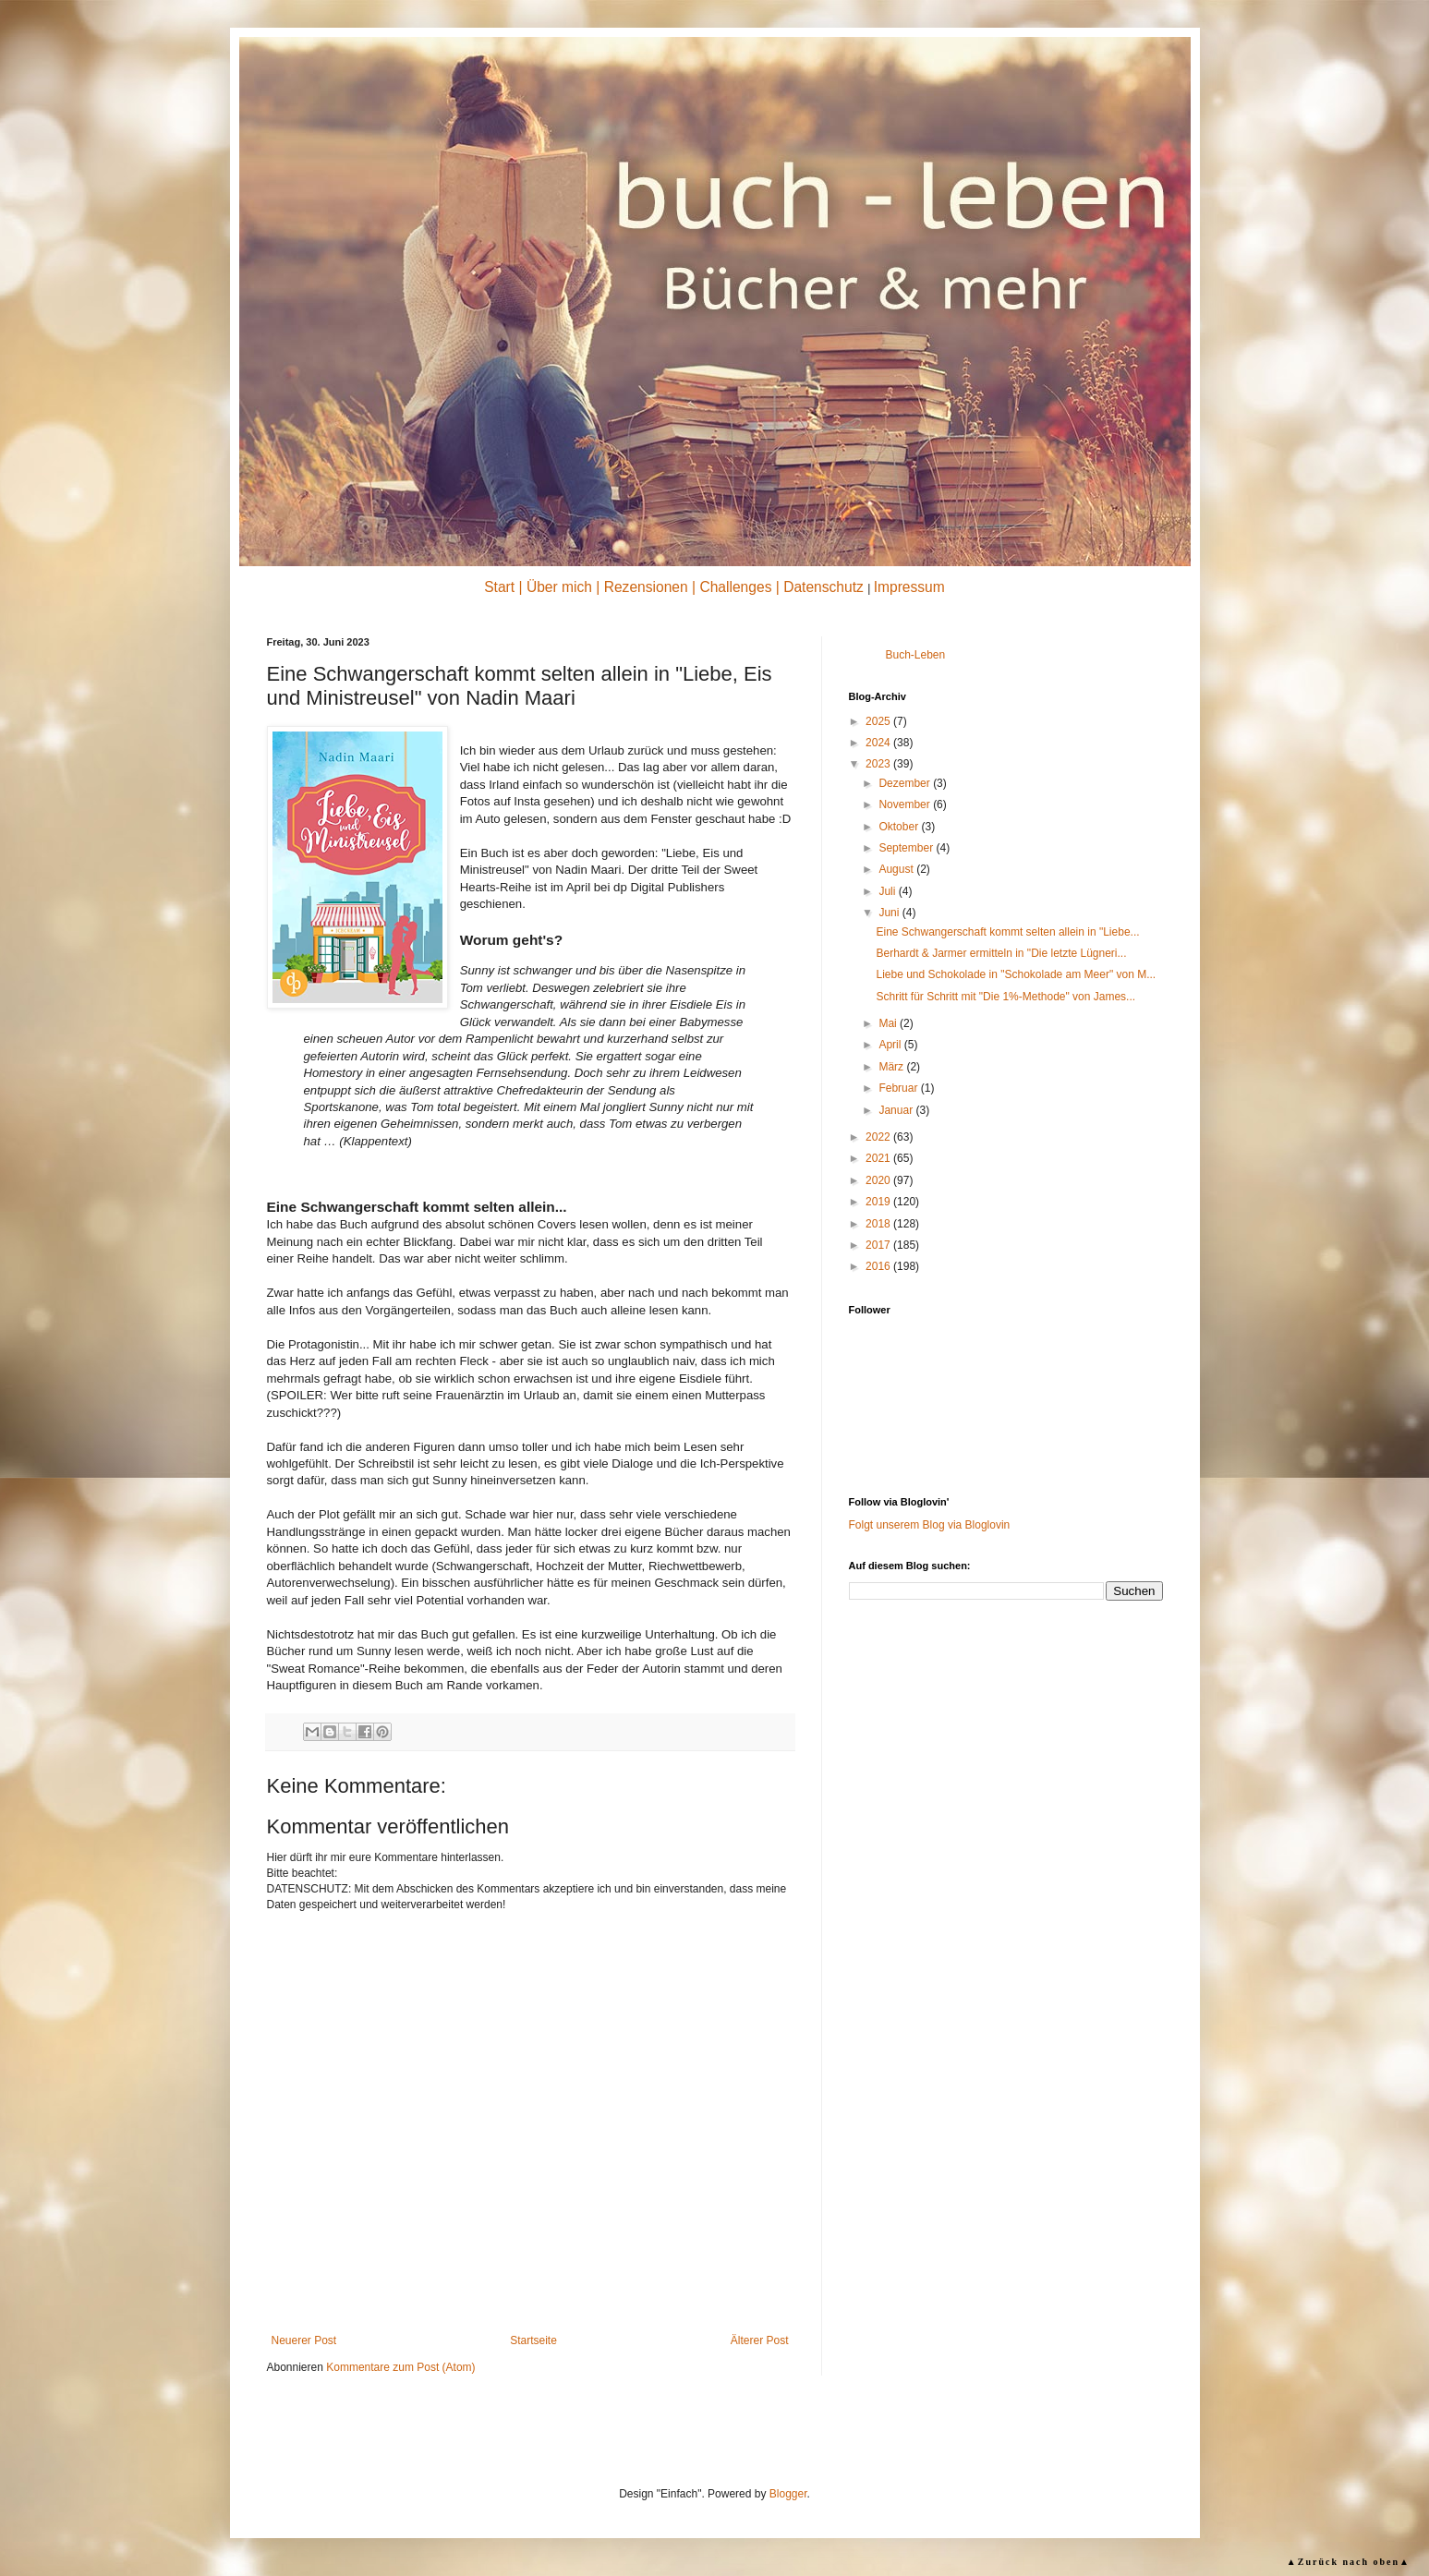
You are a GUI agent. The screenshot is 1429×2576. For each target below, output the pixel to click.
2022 (879, 1137)
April (890, 1044)
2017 (879, 1245)
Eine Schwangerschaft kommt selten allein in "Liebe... (1007, 931)
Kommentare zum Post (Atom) (400, 2367)
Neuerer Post (304, 2340)
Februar (899, 1088)
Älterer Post (760, 2340)
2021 (879, 1158)
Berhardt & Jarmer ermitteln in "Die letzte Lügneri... (1001, 953)
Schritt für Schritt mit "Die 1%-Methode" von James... (1005, 996)
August (897, 869)
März (892, 1066)
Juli (888, 891)
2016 (879, 1266)
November (905, 804)
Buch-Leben (916, 654)
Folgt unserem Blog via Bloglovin (930, 1524)
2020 (879, 1180)
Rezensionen (646, 587)
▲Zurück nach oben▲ (1349, 2562)
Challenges (735, 587)
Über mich (559, 587)
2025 (879, 721)
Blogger (788, 2493)
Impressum (909, 587)
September (907, 847)
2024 (879, 742)
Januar (896, 1110)
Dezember (905, 783)
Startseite (533, 2340)
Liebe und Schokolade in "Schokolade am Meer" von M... (1016, 974)
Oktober (899, 826)
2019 (879, 1201)
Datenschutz (823, 587)
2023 (879, 763)
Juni (890, 912)
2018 (879, 1223)
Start (499, 587)
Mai (889, 1023)
